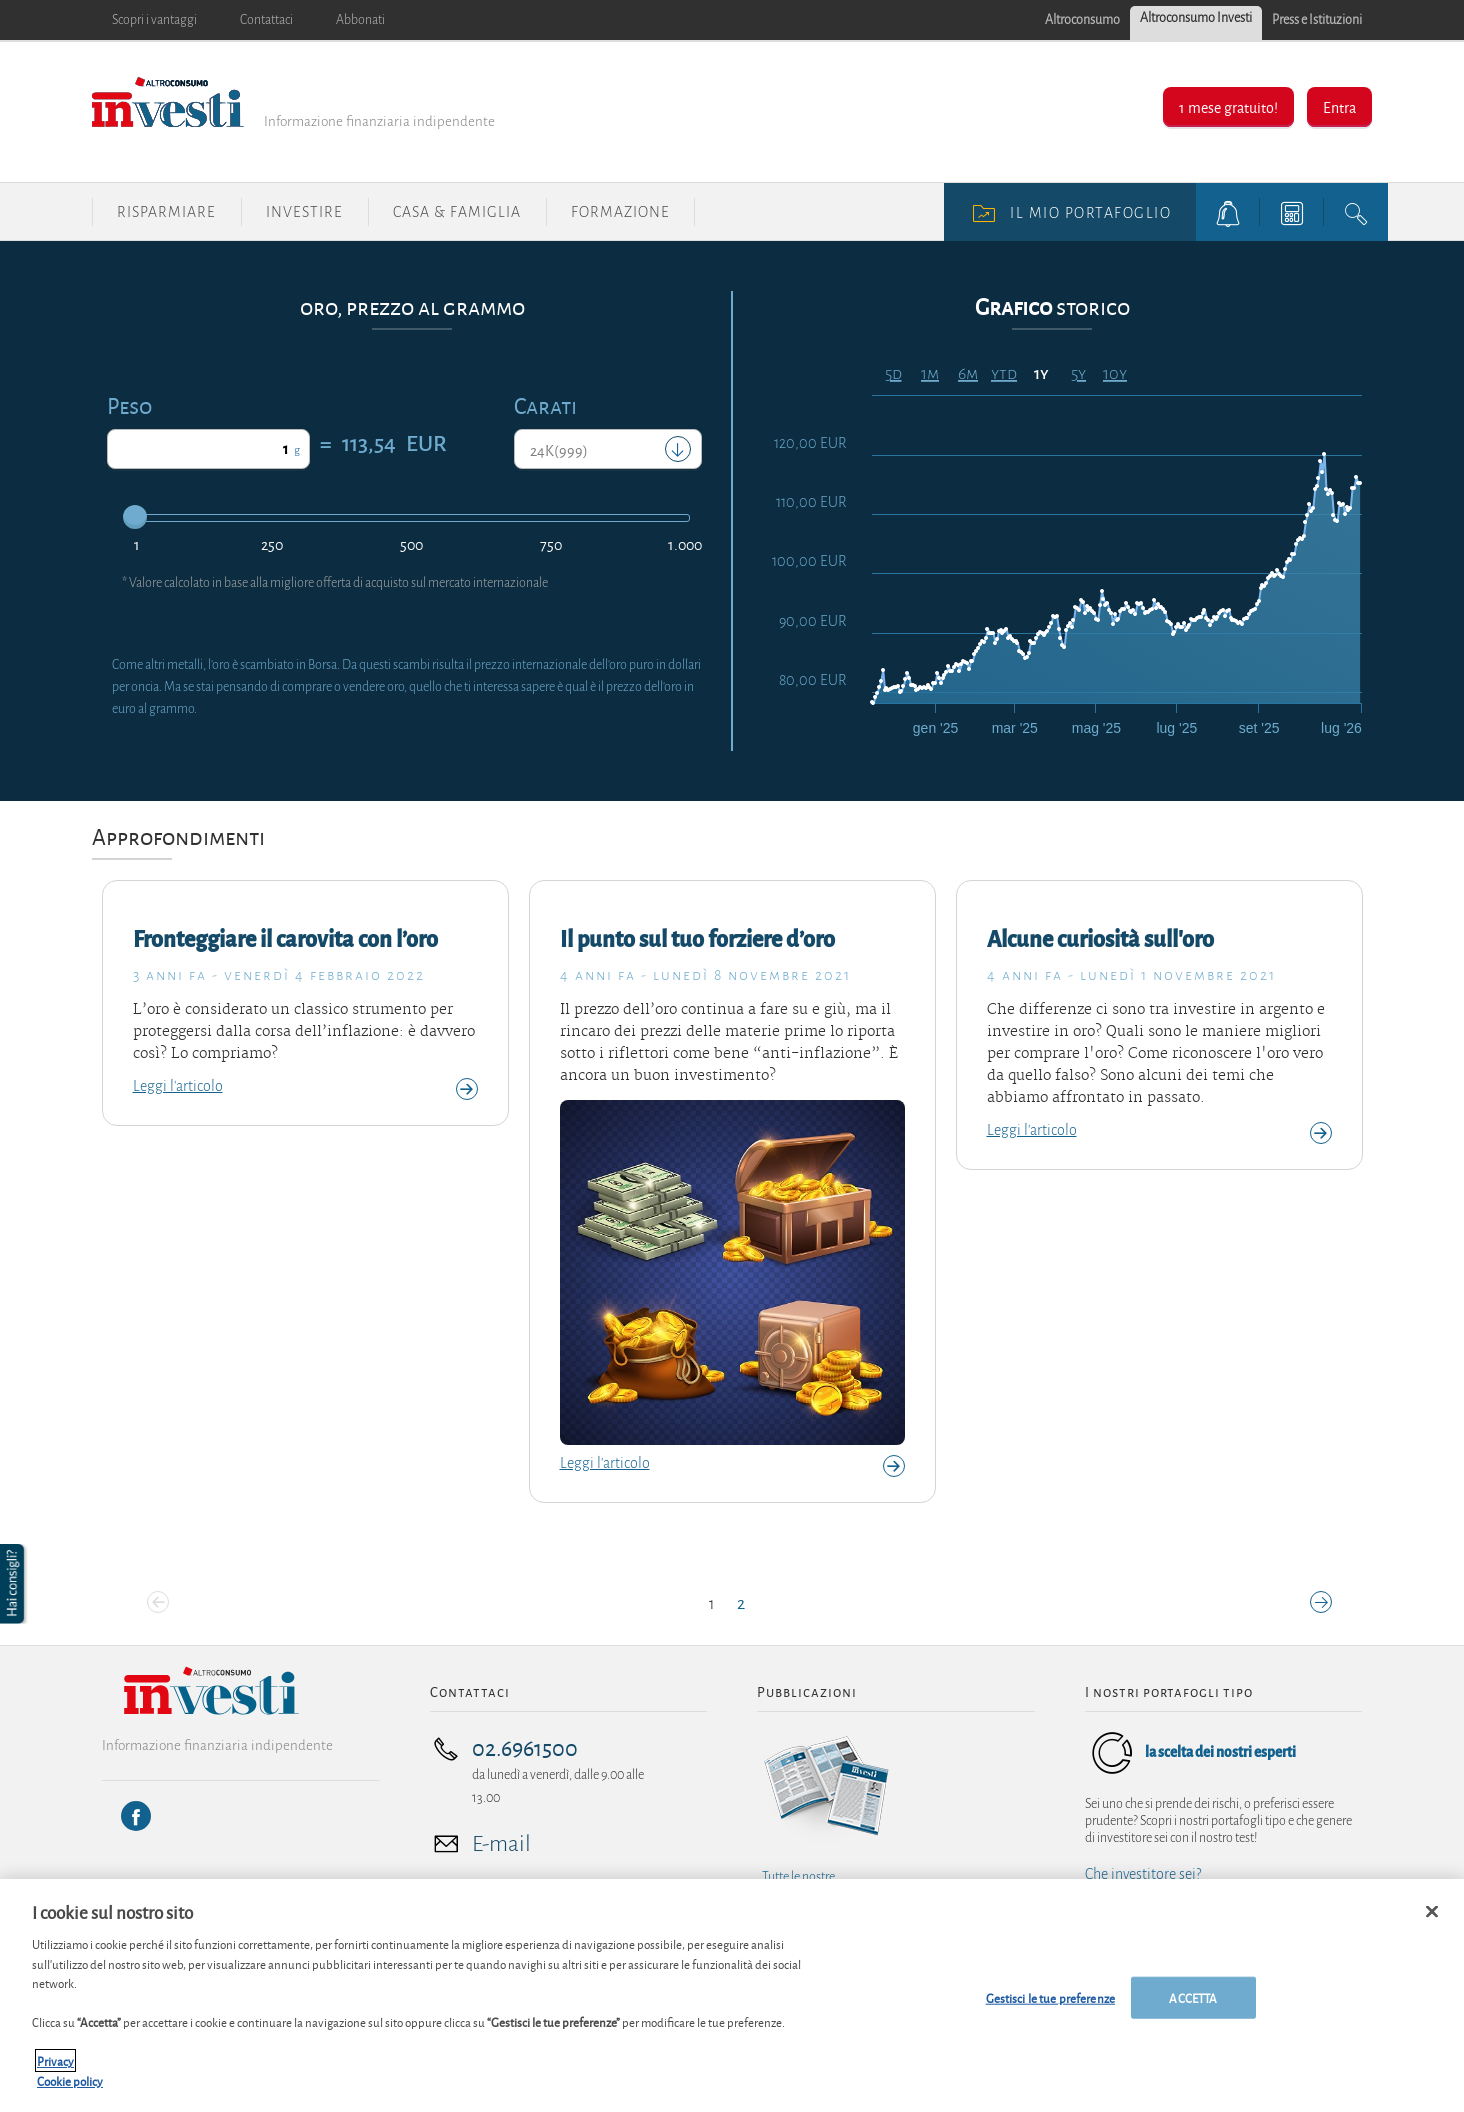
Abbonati (360, 20)
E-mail (501, 1844)
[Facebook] (136, 1816)
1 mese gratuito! (1228, 106)
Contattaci (266, 20)
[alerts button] (1228, 212)
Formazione (620, 212)
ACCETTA (1193, 2023)
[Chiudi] (1432, 1938)
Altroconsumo (1082, 20)
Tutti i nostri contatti (502, 1899)
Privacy (55, 2087)
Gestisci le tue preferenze (1050, 2023)
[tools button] (1292, 212)
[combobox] (608, 449)
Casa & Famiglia (457, 212)
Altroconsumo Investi (1196, 18)
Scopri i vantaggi (154, 20)
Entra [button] (1339, 106)
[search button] (1356, 212)
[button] (14, 1584)
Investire (304, 212)
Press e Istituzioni (1317, 20)
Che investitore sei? (1143, 1874)
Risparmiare (166, 212)
